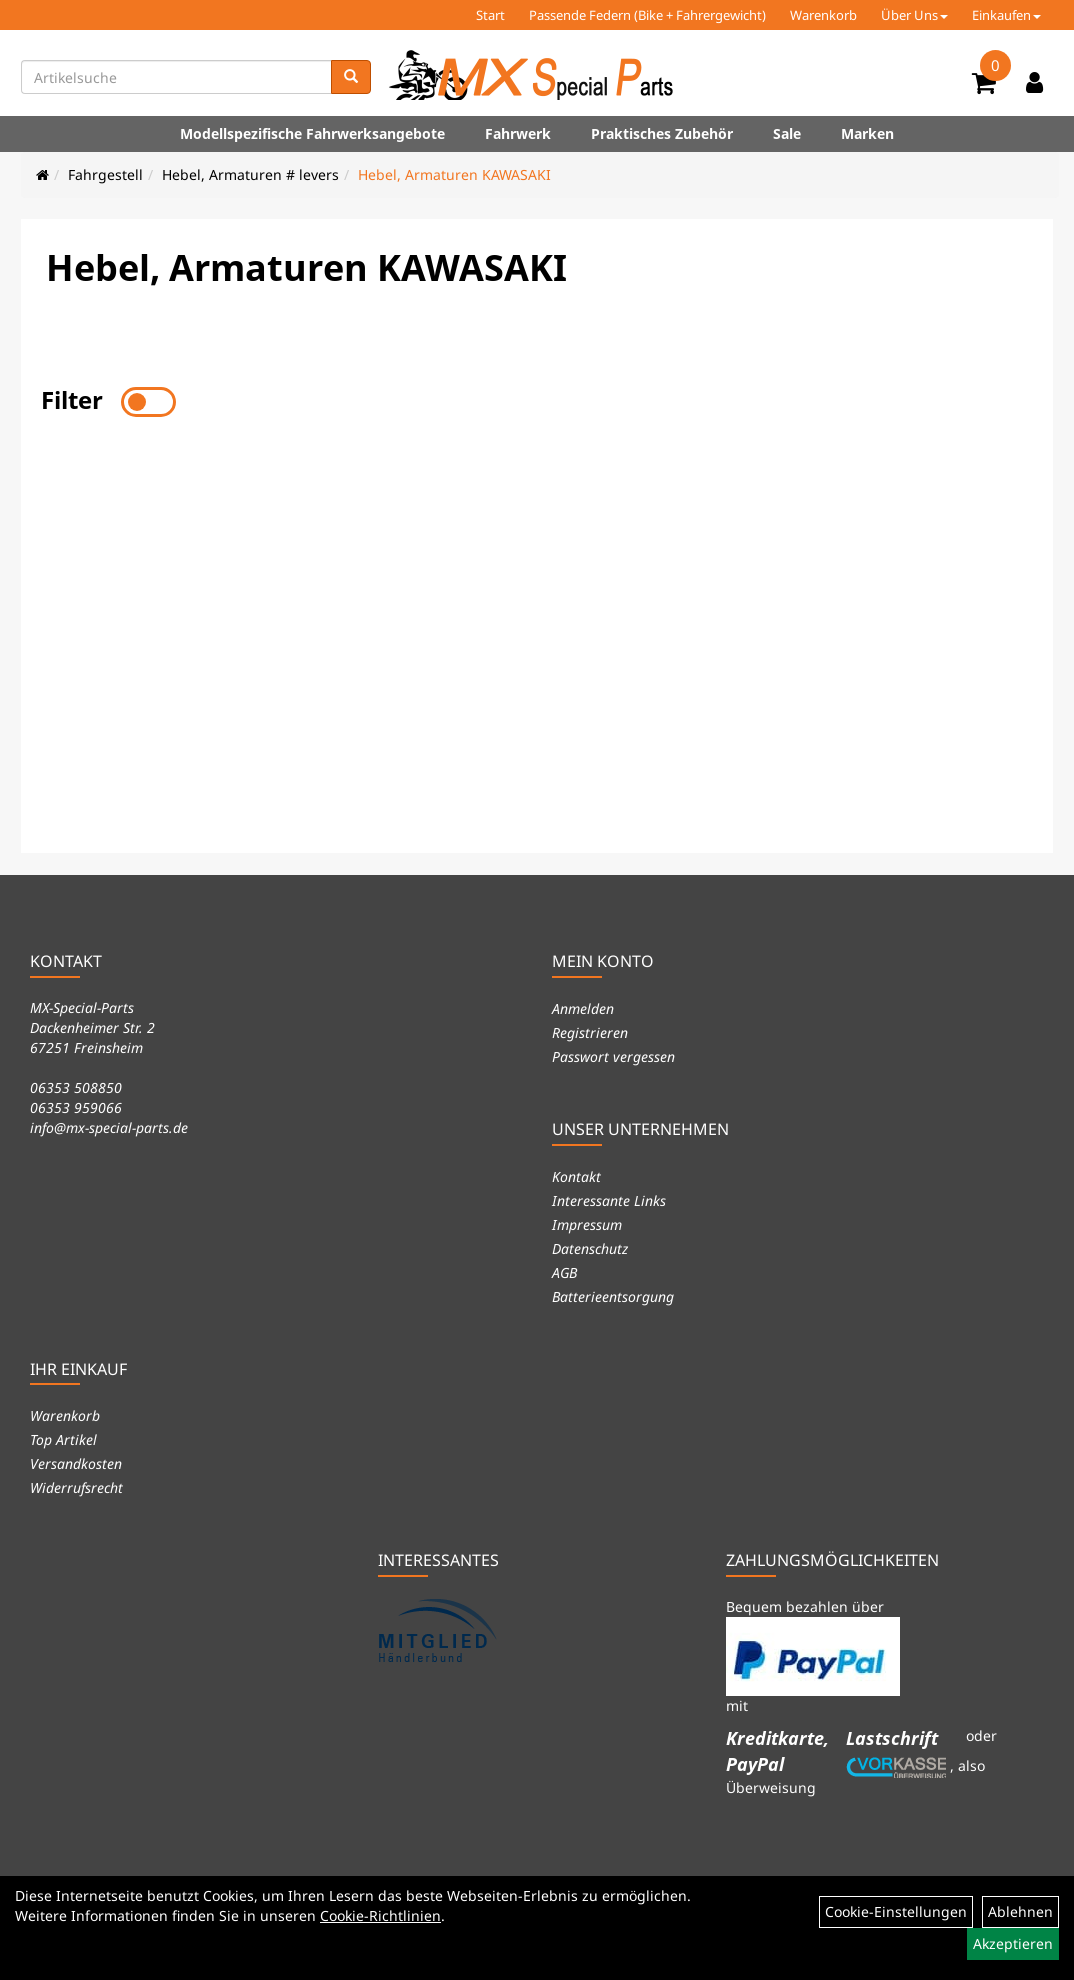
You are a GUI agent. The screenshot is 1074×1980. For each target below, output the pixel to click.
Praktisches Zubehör (662, 133)
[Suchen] (351, 77)
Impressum (587, 1224)
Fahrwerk (518, 133)
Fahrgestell (105, 174)
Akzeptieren (1013, 1943)
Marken (867, 133)
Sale (787, 133)
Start (490, 15)
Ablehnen (1020, 1911)
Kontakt (576, 1176)
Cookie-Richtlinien (380, 1915)
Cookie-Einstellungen (896, 1911)
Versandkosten (76, 1463)
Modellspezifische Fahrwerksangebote (312, 133)
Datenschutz (590, 1248)
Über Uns (914, 15)
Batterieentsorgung (613, 1296)
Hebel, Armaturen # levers (250, 174)
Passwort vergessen (613, 1056)
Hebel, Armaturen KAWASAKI (454, 174)
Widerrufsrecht (76, 1487)
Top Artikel (63, 1439)
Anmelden (583, 1008)
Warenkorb (823, 15)
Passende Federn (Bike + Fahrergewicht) (647, 15)
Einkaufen (1006, 15)
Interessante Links (609, 1200)
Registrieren (590, 1032)
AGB (564, 1272)
